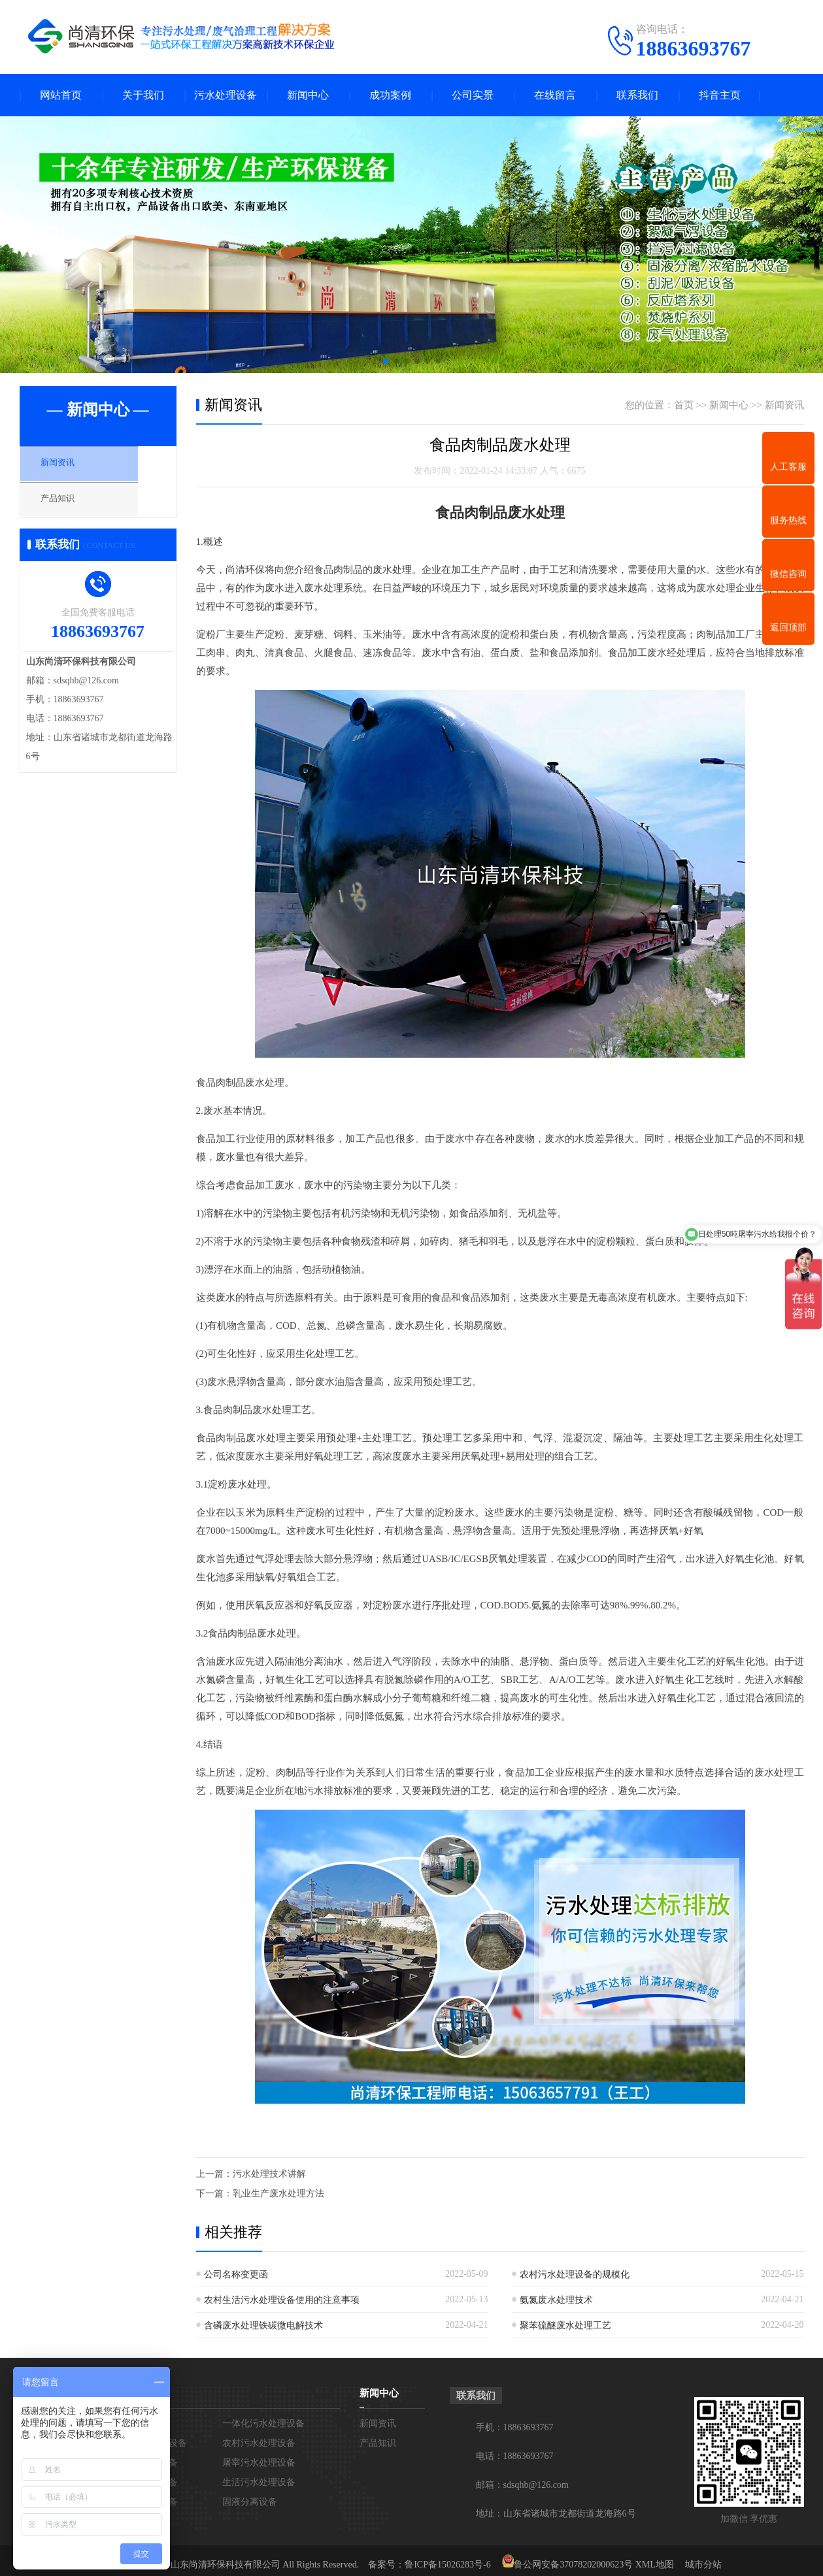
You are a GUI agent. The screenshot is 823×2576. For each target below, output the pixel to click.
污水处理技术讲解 (269, 2174)
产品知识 (70, 504)
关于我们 (143, 95)
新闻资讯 (70, 466)
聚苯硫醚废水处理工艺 (565, 2325)
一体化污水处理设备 (263, 2423)
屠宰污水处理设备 (258, 2463)
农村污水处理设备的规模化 (575, 2274)
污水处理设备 (225, 95)
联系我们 (637, 95)
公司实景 (473, 95)
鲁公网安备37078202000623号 (573, 2564)
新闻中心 (308, 95)
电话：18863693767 (515, 2456)
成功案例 (390, 95)
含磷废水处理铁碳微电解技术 (263, 2325)
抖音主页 (720, 95)
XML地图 (654, 2564)
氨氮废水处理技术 (556, 2300)
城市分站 (703, 2564)
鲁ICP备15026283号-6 (447, 2564)
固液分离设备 (249, 2502)
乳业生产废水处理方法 (278, 2193)
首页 (684, 405)
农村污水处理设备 (258, 2443)
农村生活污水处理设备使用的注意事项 (282, 2300)
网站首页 (61, 95)
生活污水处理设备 (258, 2482)
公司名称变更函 (236, 2274)
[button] (385, 361)
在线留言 (555, 95)
